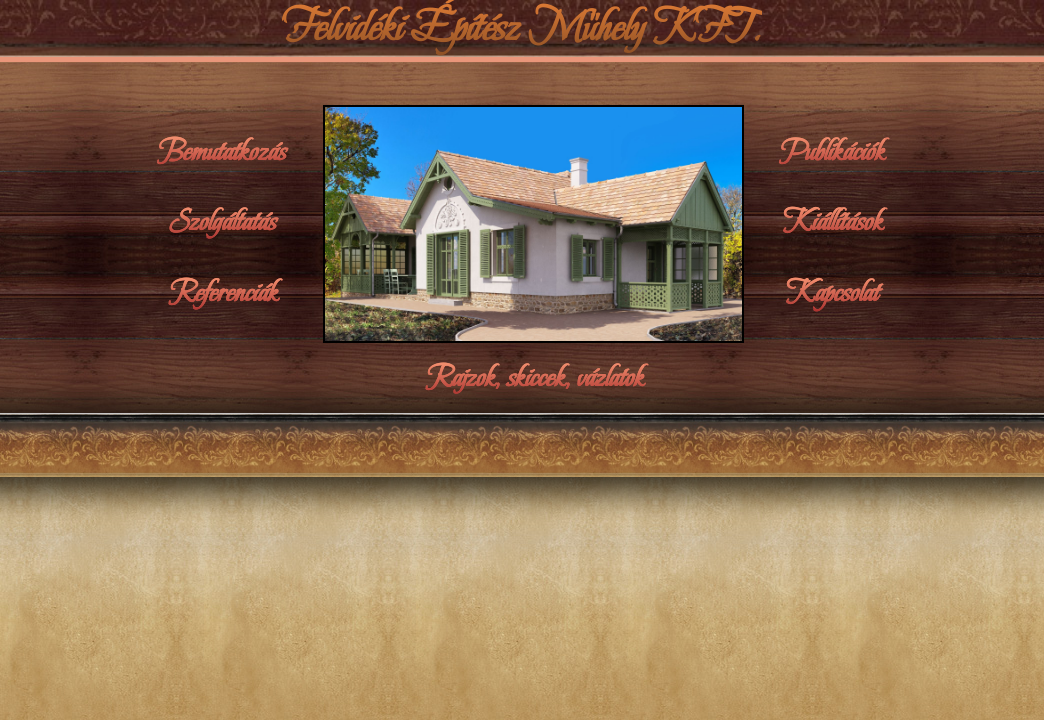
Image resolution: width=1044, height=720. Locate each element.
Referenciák (222, 293)
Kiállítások (833, 222)
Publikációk (833, 152)
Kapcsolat (832, 293)
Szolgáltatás (223, 222)
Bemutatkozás (222, 152)
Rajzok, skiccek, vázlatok (534, 378)
